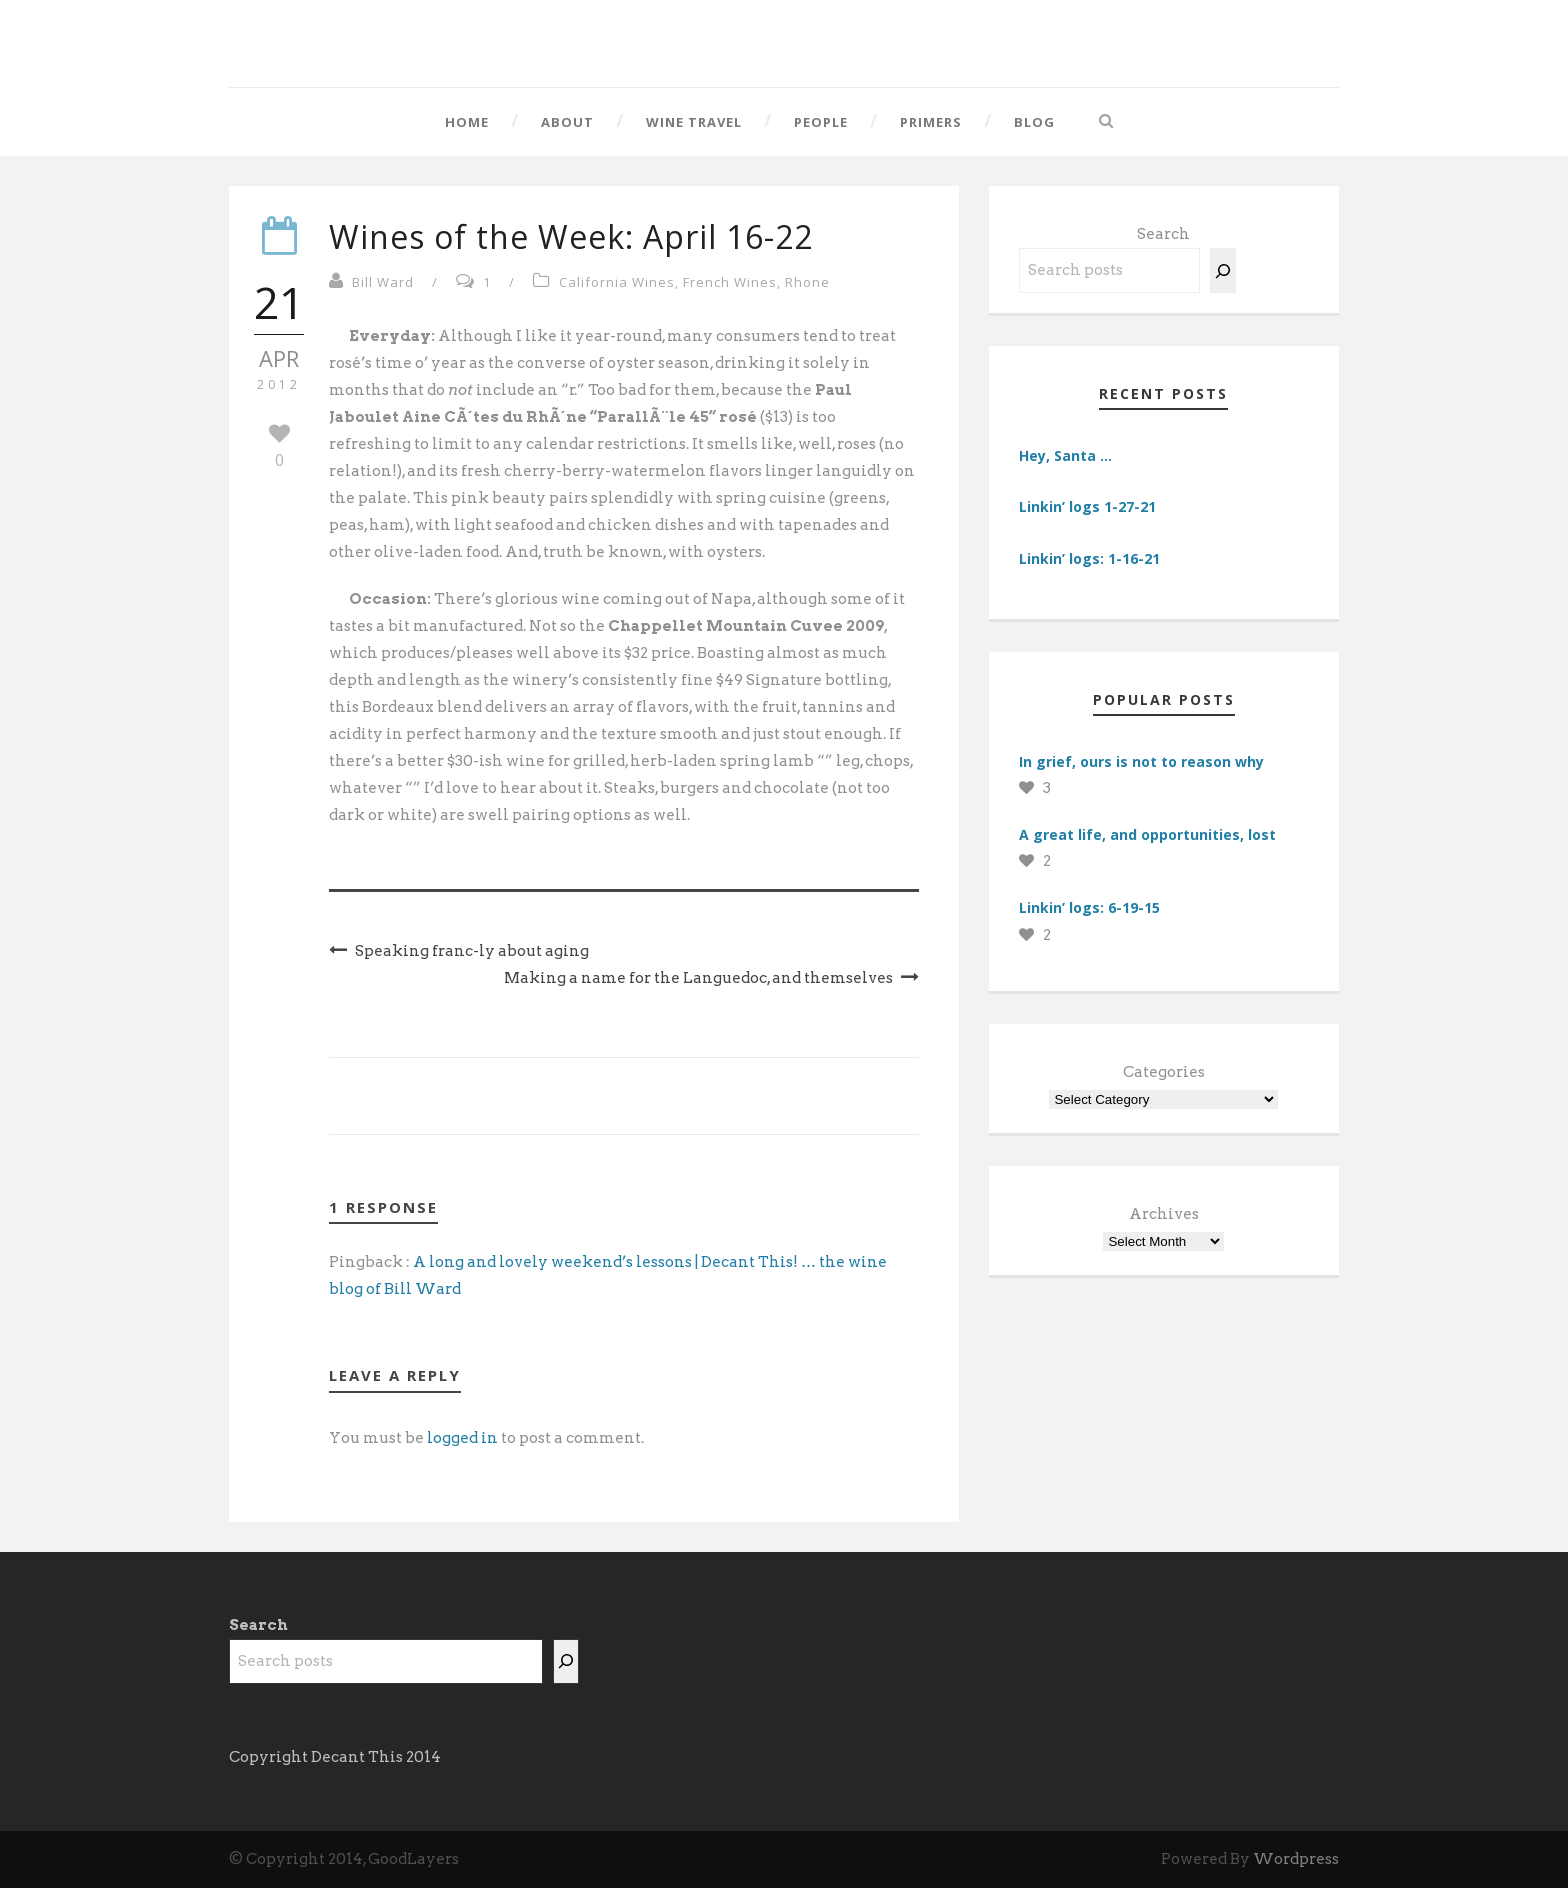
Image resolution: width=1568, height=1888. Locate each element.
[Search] (1223, 270)
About (567, 122)
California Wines (617, 282)
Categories (1164, 1072)
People (821, 122)
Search (1163, 234)
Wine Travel (694, 122)
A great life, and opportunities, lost (1147, 834)
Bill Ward (383, 282)
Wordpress (1296, 1859)
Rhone (807, 282)
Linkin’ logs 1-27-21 (1087, 506)
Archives (1164, 1214)
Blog (1034, 122)
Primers (931, 122)
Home (467, 122)
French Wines (730, 282)
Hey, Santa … (1065, 455)
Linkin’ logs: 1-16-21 (1089, 558)
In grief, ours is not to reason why (1141, 761)
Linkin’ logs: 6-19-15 (1089, 907)
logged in (462, 1438)
